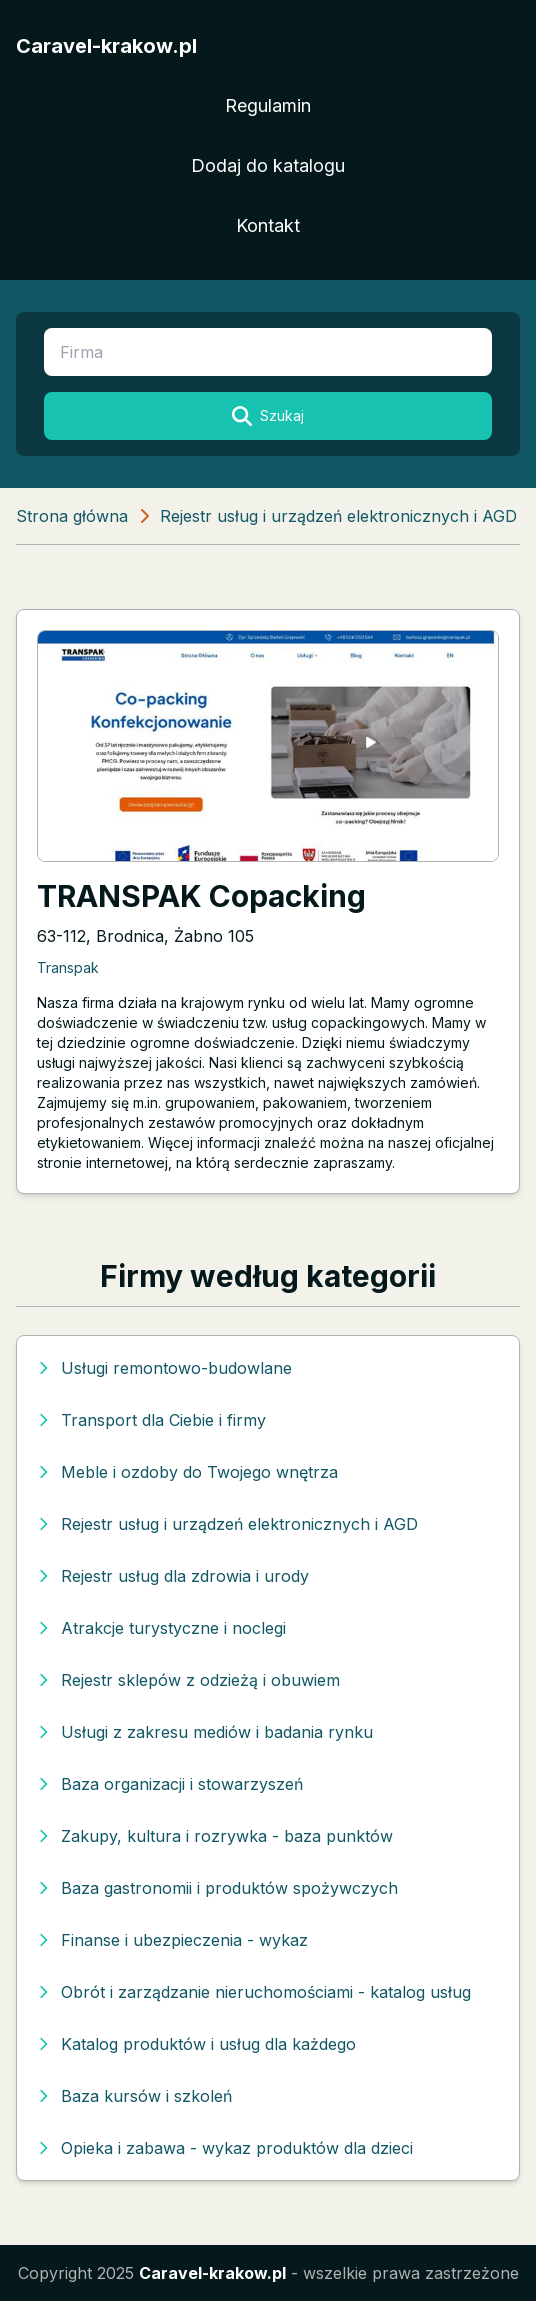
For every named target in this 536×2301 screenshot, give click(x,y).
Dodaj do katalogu (268, 165)
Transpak (68, 967)
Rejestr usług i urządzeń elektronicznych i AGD (338, 516)
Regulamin (268, 105)
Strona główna (72, 516)
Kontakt (268, 225)
